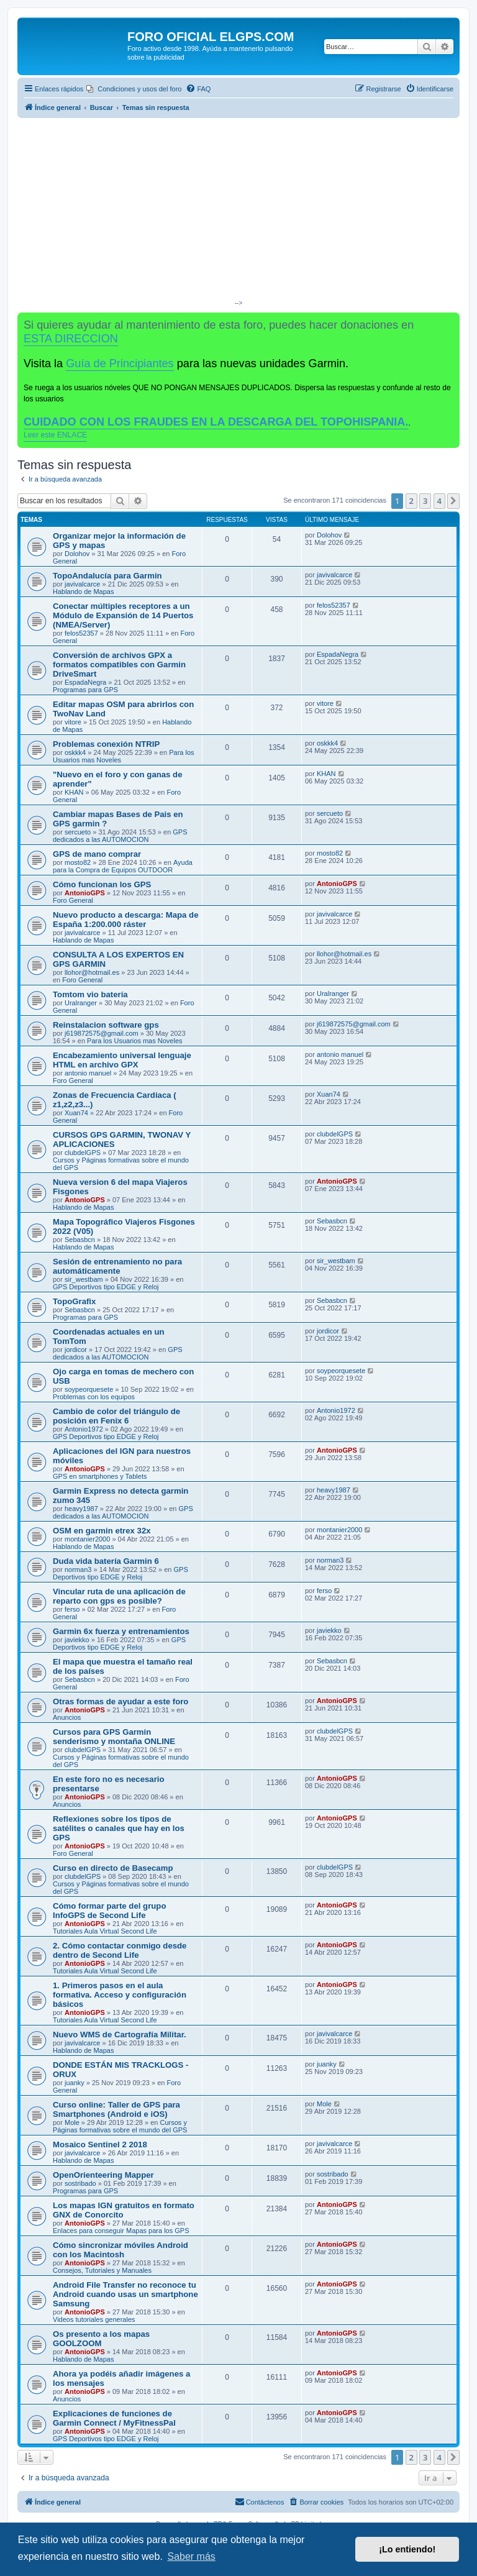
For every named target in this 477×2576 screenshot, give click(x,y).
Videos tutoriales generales (94, 2319)
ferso (72, 1609)
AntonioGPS (85, 893)
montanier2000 (87, 1539)
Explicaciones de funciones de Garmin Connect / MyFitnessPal (114, 2418)
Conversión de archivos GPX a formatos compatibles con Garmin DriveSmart (119, 664)
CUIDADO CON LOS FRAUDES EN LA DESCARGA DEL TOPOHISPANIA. (216, 422)
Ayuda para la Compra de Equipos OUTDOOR (123, 866)
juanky (74, 2082)
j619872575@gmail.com (102, 1033)
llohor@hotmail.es (92, 972)
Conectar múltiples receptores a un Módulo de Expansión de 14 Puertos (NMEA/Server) (123, 615)
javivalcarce (82, 584)
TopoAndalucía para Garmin (107, 575)
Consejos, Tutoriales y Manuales (102, 2270)
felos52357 (81, 633)
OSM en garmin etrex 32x (102, 1530)
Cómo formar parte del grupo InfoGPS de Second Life (109, 1910)
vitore (73, 722)
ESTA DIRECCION (71, 338)
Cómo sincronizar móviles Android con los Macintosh (120, 2249)
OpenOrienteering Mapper (103, 2175)
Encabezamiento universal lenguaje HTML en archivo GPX (122, 1060)
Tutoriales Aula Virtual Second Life (105, 1931)
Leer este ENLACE (55, 435)
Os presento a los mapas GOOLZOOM (101, 2338)
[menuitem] (133, 88)
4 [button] (439, 500)
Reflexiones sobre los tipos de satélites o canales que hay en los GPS (118, 1828)
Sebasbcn (80, 1239)
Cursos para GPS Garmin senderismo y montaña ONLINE (114, 1736)
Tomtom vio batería (90, 994)
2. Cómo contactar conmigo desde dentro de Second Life (119, 1950)
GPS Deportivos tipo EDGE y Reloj (106, 1286)
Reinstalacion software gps (106, 1025)
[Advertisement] (238, 211)
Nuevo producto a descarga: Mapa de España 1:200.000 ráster (126, 919)
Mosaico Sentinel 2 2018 (100, 2144)
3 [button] (425, 500)
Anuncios (67, 1717)
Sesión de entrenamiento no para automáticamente (117, 1266)
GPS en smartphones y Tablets (100, 1476)
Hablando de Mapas (83, 591)
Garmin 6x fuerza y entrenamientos (121, 1631)
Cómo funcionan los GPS (102, 884)
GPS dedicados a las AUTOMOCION (120, 835)
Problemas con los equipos (94, 1396)
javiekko (77, 1639)
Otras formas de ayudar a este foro (120, 1701)
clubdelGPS (83, 1152)
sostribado (80, 2183)
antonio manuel (88, 1073)
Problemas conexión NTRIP (106, 744)
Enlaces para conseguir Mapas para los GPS (121, 2230)
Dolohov (77, 553)
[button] (453, 500)
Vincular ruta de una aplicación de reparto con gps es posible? (119, 1596)
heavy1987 (81, 1508)
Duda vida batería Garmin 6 (106, 1561)
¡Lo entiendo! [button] (407, 2549)
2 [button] (411, 500)
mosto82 (78, 862)
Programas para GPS (85, 689)
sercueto (78, 832)
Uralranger (81, 1003)
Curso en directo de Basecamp (113, 1868)
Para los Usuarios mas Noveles (134, 1040)
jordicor (76, 1349)
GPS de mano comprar (97, 854)
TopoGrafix (74, 1301)
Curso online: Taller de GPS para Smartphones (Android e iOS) (116, 2109)
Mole (72, 2122)
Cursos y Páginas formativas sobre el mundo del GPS (120, 2126)
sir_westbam (84, 1279)
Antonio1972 (84, 1429)
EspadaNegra (85, 682)
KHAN (74, 792)
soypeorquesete (89, 1389)
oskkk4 (75, 752)
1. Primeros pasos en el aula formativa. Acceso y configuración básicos (119, 1995)
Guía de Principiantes (119, 363)
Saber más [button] (191, 2556)
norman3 (78, 1569)
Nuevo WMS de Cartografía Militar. (119, 2034)
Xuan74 (76, 1113)
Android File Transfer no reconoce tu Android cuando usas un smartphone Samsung (125, 2294)
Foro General (73, 900)
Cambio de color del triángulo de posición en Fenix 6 (116, 1416)
